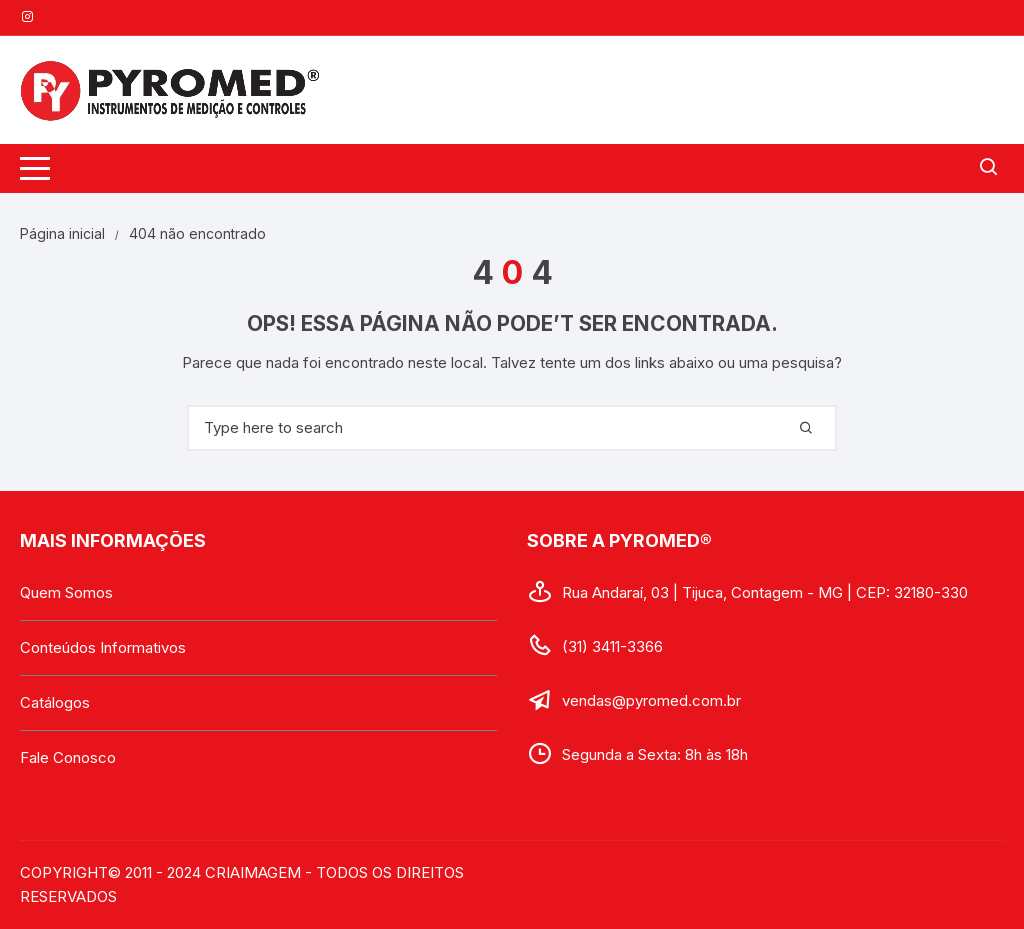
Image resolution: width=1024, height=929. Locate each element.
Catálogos (55, 702)
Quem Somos (66, 592)
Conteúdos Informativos (103, 647)
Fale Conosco (68, 757)
